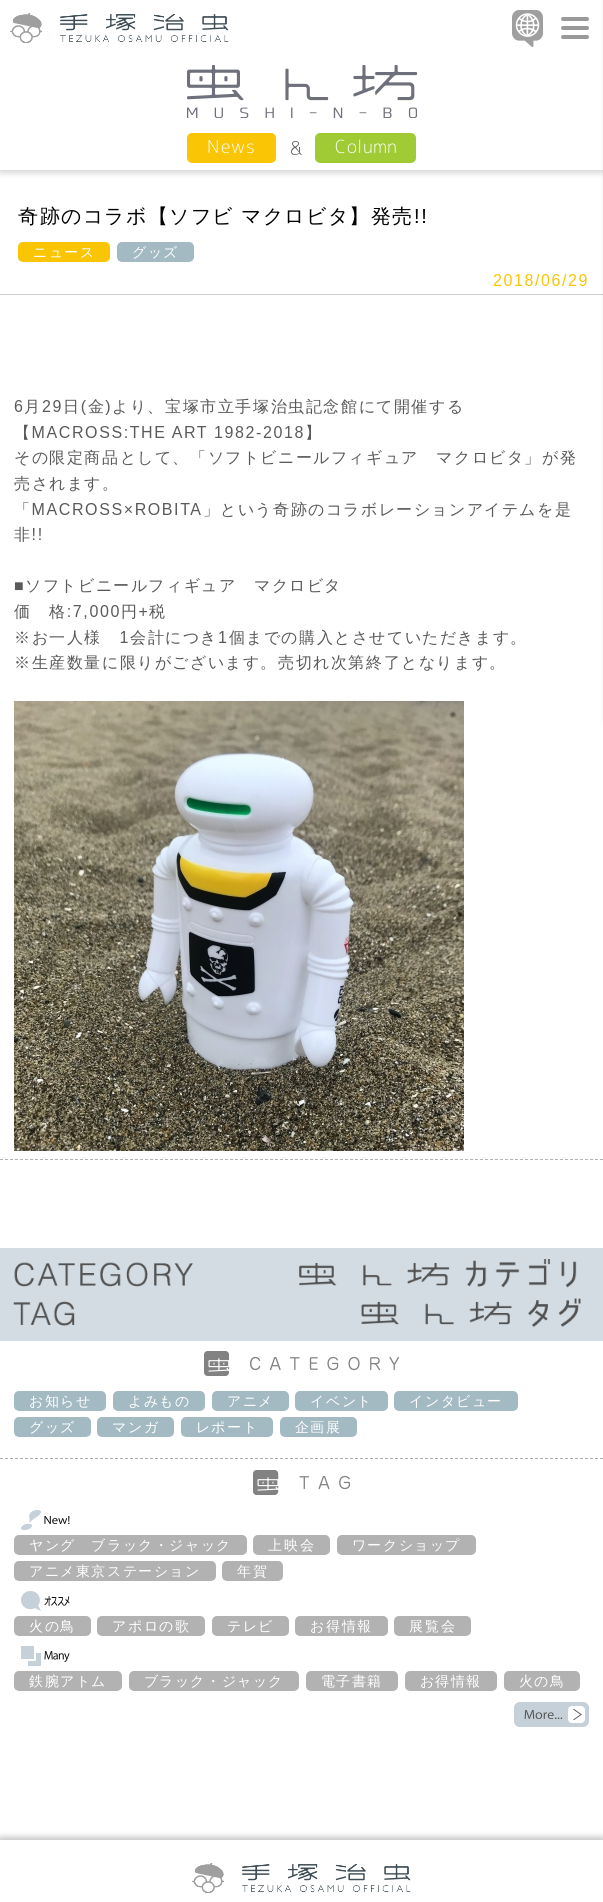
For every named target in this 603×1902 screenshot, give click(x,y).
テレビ (250, 1626)
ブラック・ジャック (214, 1681)
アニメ (250, 1401)
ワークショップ (406, 1545)
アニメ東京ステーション (115, 1571)
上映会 (291, 1545)
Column (365, 146)
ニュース (64, 252)
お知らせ (60, 1401)
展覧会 (432, 1626)
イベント (341, 1401)
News (231, 146)
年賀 (252, 1571)
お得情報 (341, 1626)
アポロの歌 (151, 1626)
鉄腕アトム (68, 1681)
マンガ (135, 1427)
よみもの (159, 1401)
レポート (227, 1427)
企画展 (318, 1427)
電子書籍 (352, 1681)
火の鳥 (52, 1626)
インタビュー (456, 1401)
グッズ (155, 252)
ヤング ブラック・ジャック (130, 1545)
